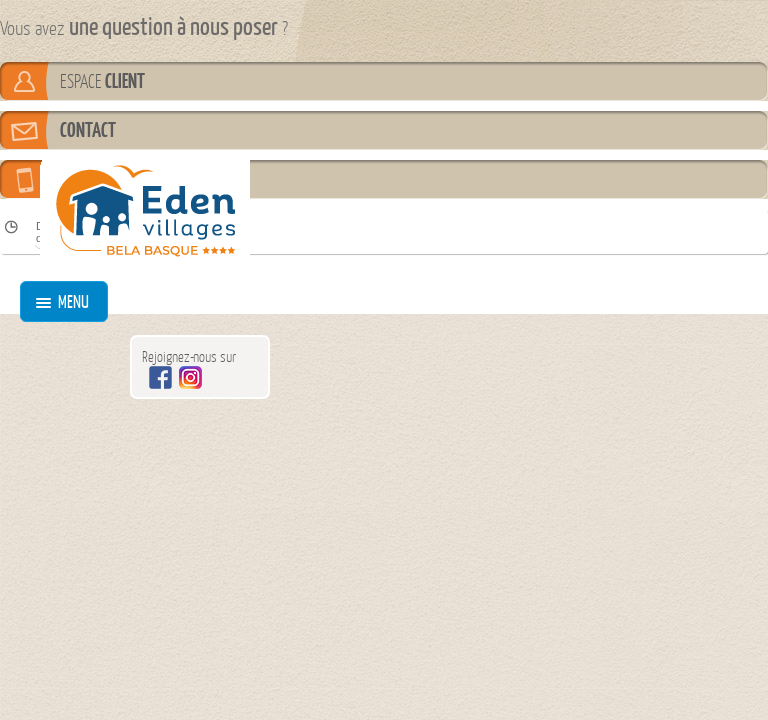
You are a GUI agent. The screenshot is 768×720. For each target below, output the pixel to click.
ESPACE (102, 81)
